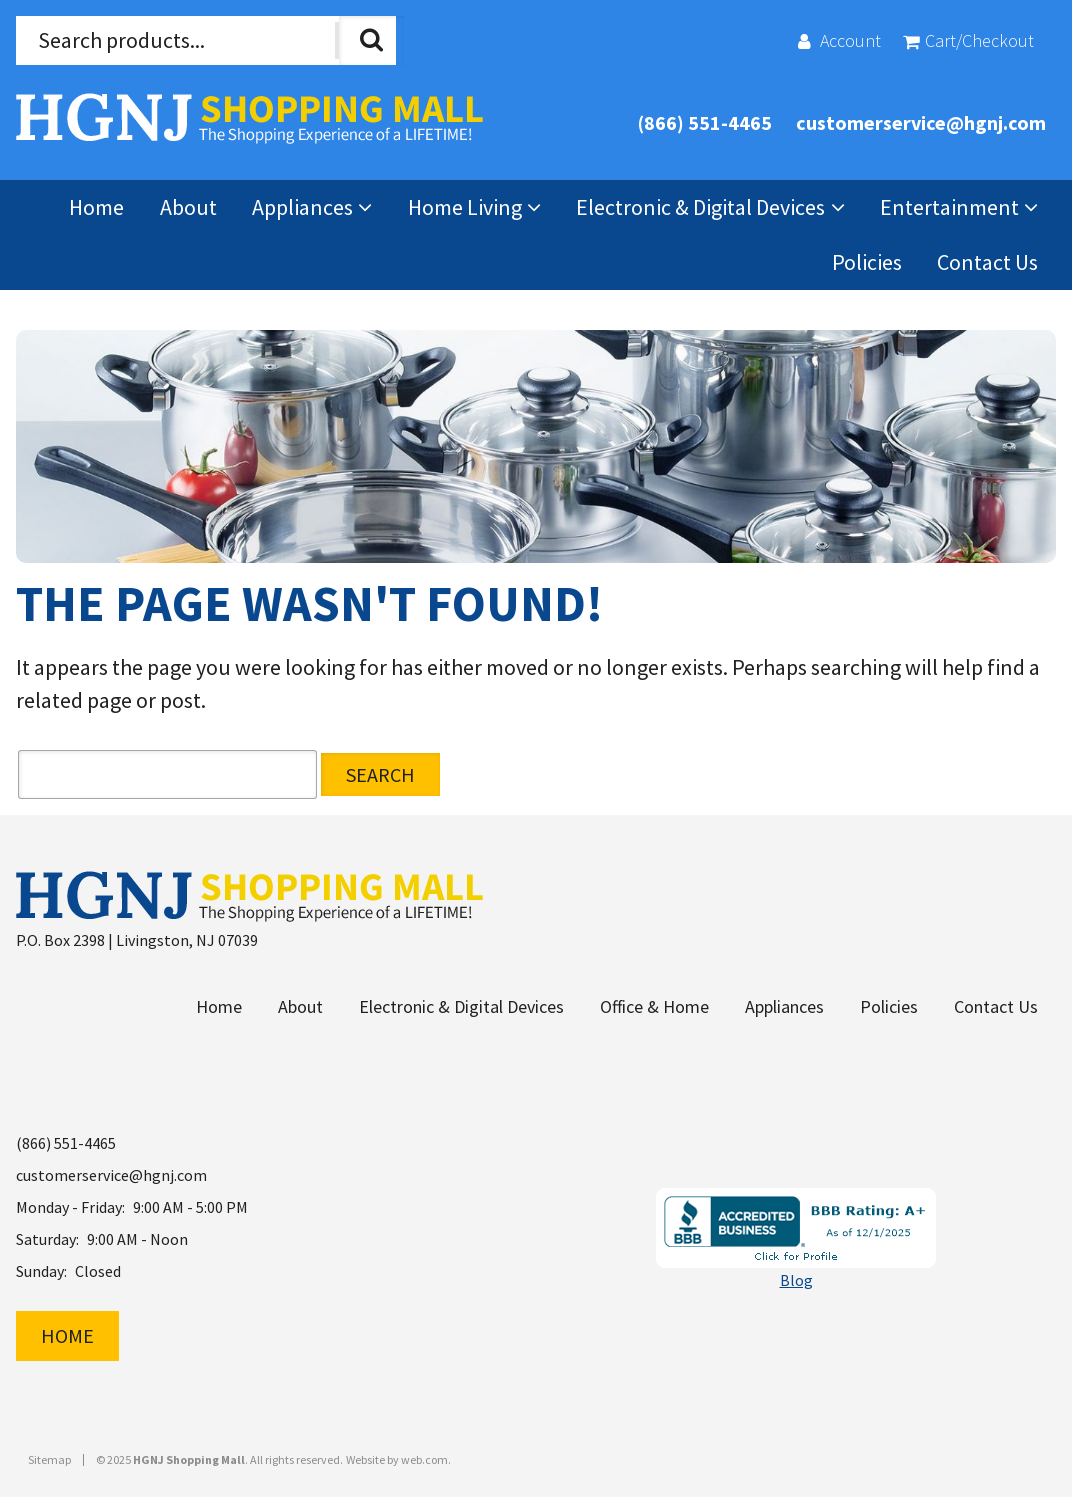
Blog (796, 1280)
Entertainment (949, 207)
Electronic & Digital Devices (700, 207)
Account (850, 40)
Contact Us (987, 262)
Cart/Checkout (979, 40)
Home (96, 207)
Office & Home (654, 1006)
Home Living (465, 207)
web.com (424, 1459)
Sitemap (49, 1460)
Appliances (302, 207)
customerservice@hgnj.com (921, 122)
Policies (867, 262)
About (188, 207)
